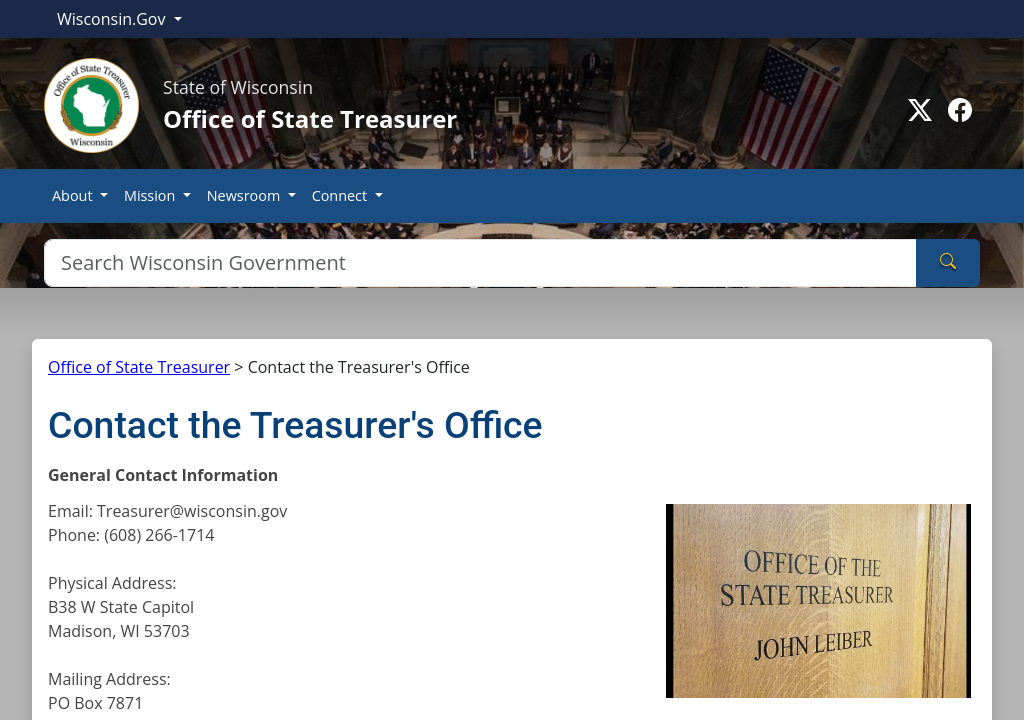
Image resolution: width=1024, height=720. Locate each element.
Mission (151, 195)
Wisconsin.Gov (113, 19)
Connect (341, 195)
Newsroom (245, 195)
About (74, 195)
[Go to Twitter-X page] (920, 110)
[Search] (480, 263)
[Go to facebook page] (960, 110)
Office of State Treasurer (139, 367)
